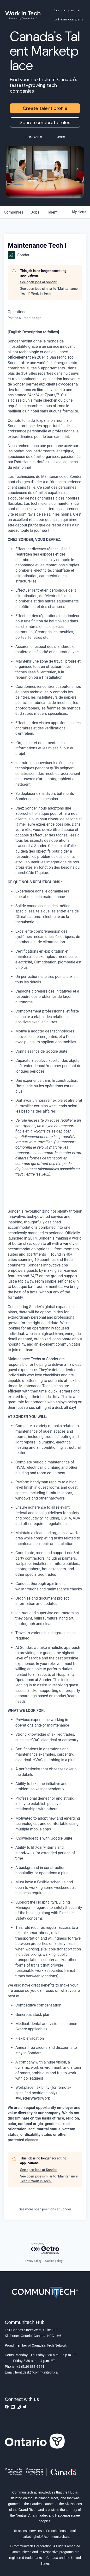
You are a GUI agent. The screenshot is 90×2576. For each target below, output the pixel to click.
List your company (68, 19)
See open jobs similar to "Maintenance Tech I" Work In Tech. (49, 291)
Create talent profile (45, 108)
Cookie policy (54, 2261)
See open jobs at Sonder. (38, 282)
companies (13, 212)
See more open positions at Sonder (45, 2209)
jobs (35, 212)
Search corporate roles (45, 122)
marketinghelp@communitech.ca (44, 2536)
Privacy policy (32, 2261)
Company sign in (67, 10)
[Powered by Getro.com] (45, 2248)
